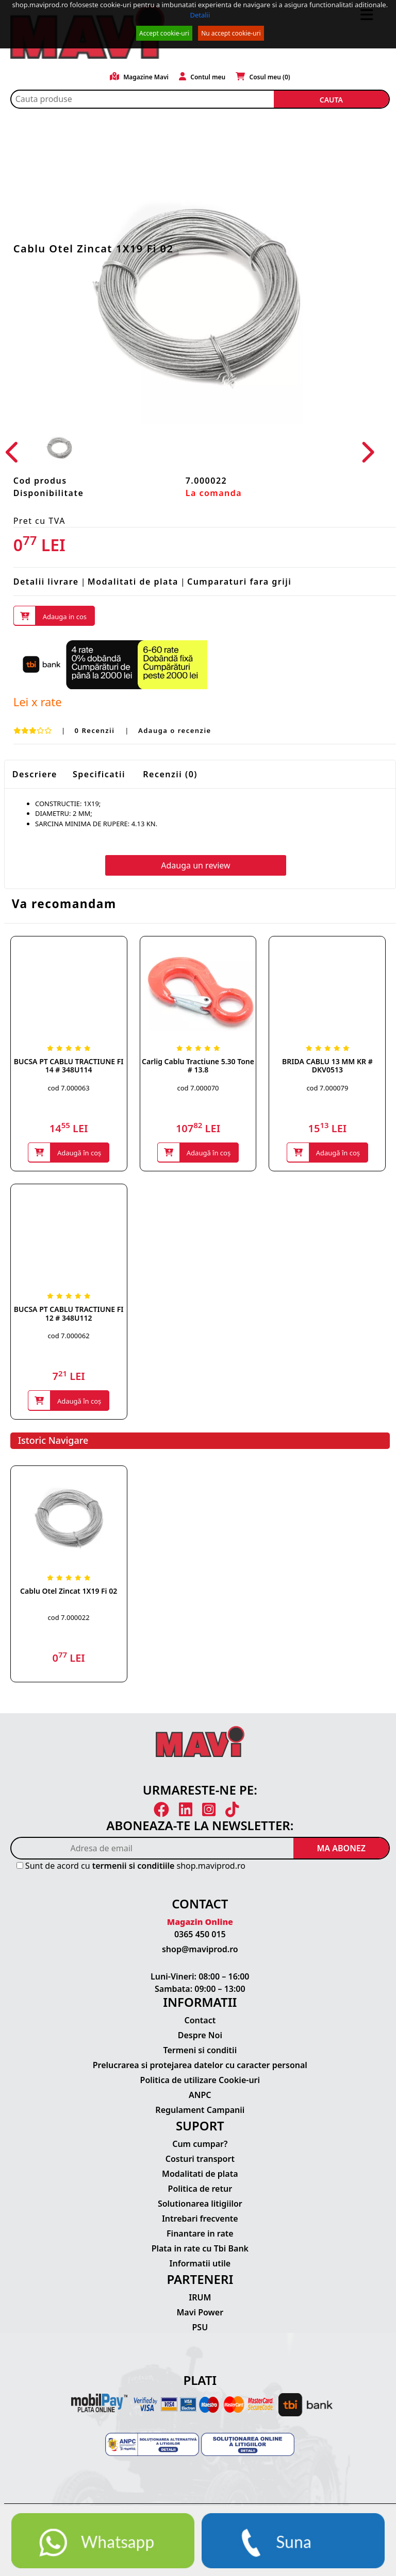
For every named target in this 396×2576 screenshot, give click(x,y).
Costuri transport (200, 2158)
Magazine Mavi (139, 77)
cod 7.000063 (69, 1088)
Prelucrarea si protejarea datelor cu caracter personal (200, 2065)
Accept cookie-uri (164, 33)
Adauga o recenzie (174, 731)
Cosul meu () (263, 77)
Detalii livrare (46, 581)
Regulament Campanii (199, 2110)
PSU (200, 2327)
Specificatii (99, 774)
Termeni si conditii (200, 2050)
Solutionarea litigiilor (200, 2203)
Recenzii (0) (170, 774)
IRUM (200, 2297)
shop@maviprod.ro (200, 1949)
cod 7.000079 (327, 1088)
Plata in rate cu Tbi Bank (200, 2248)
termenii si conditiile (133, 1866)
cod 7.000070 (198, 1088)
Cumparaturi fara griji (239, 581)
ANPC (200, 2095)
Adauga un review (195, 866)
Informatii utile (200, 2263)
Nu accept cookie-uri (230, 33)
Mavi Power (200, 2312)
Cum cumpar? (199, 2143)
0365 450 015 (200, 1934)
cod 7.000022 (69, 1617)
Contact (200, 2020)
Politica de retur (200, 2188)
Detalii (200, 15)
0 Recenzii (96, 731)
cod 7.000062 (69, 1336)
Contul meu (202, 77)
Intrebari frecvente (200, 2218)
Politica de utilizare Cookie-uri (200, 2080)
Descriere (34, 774)
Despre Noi (200, 2035)
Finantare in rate (200, 2233)
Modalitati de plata (133, 581)
